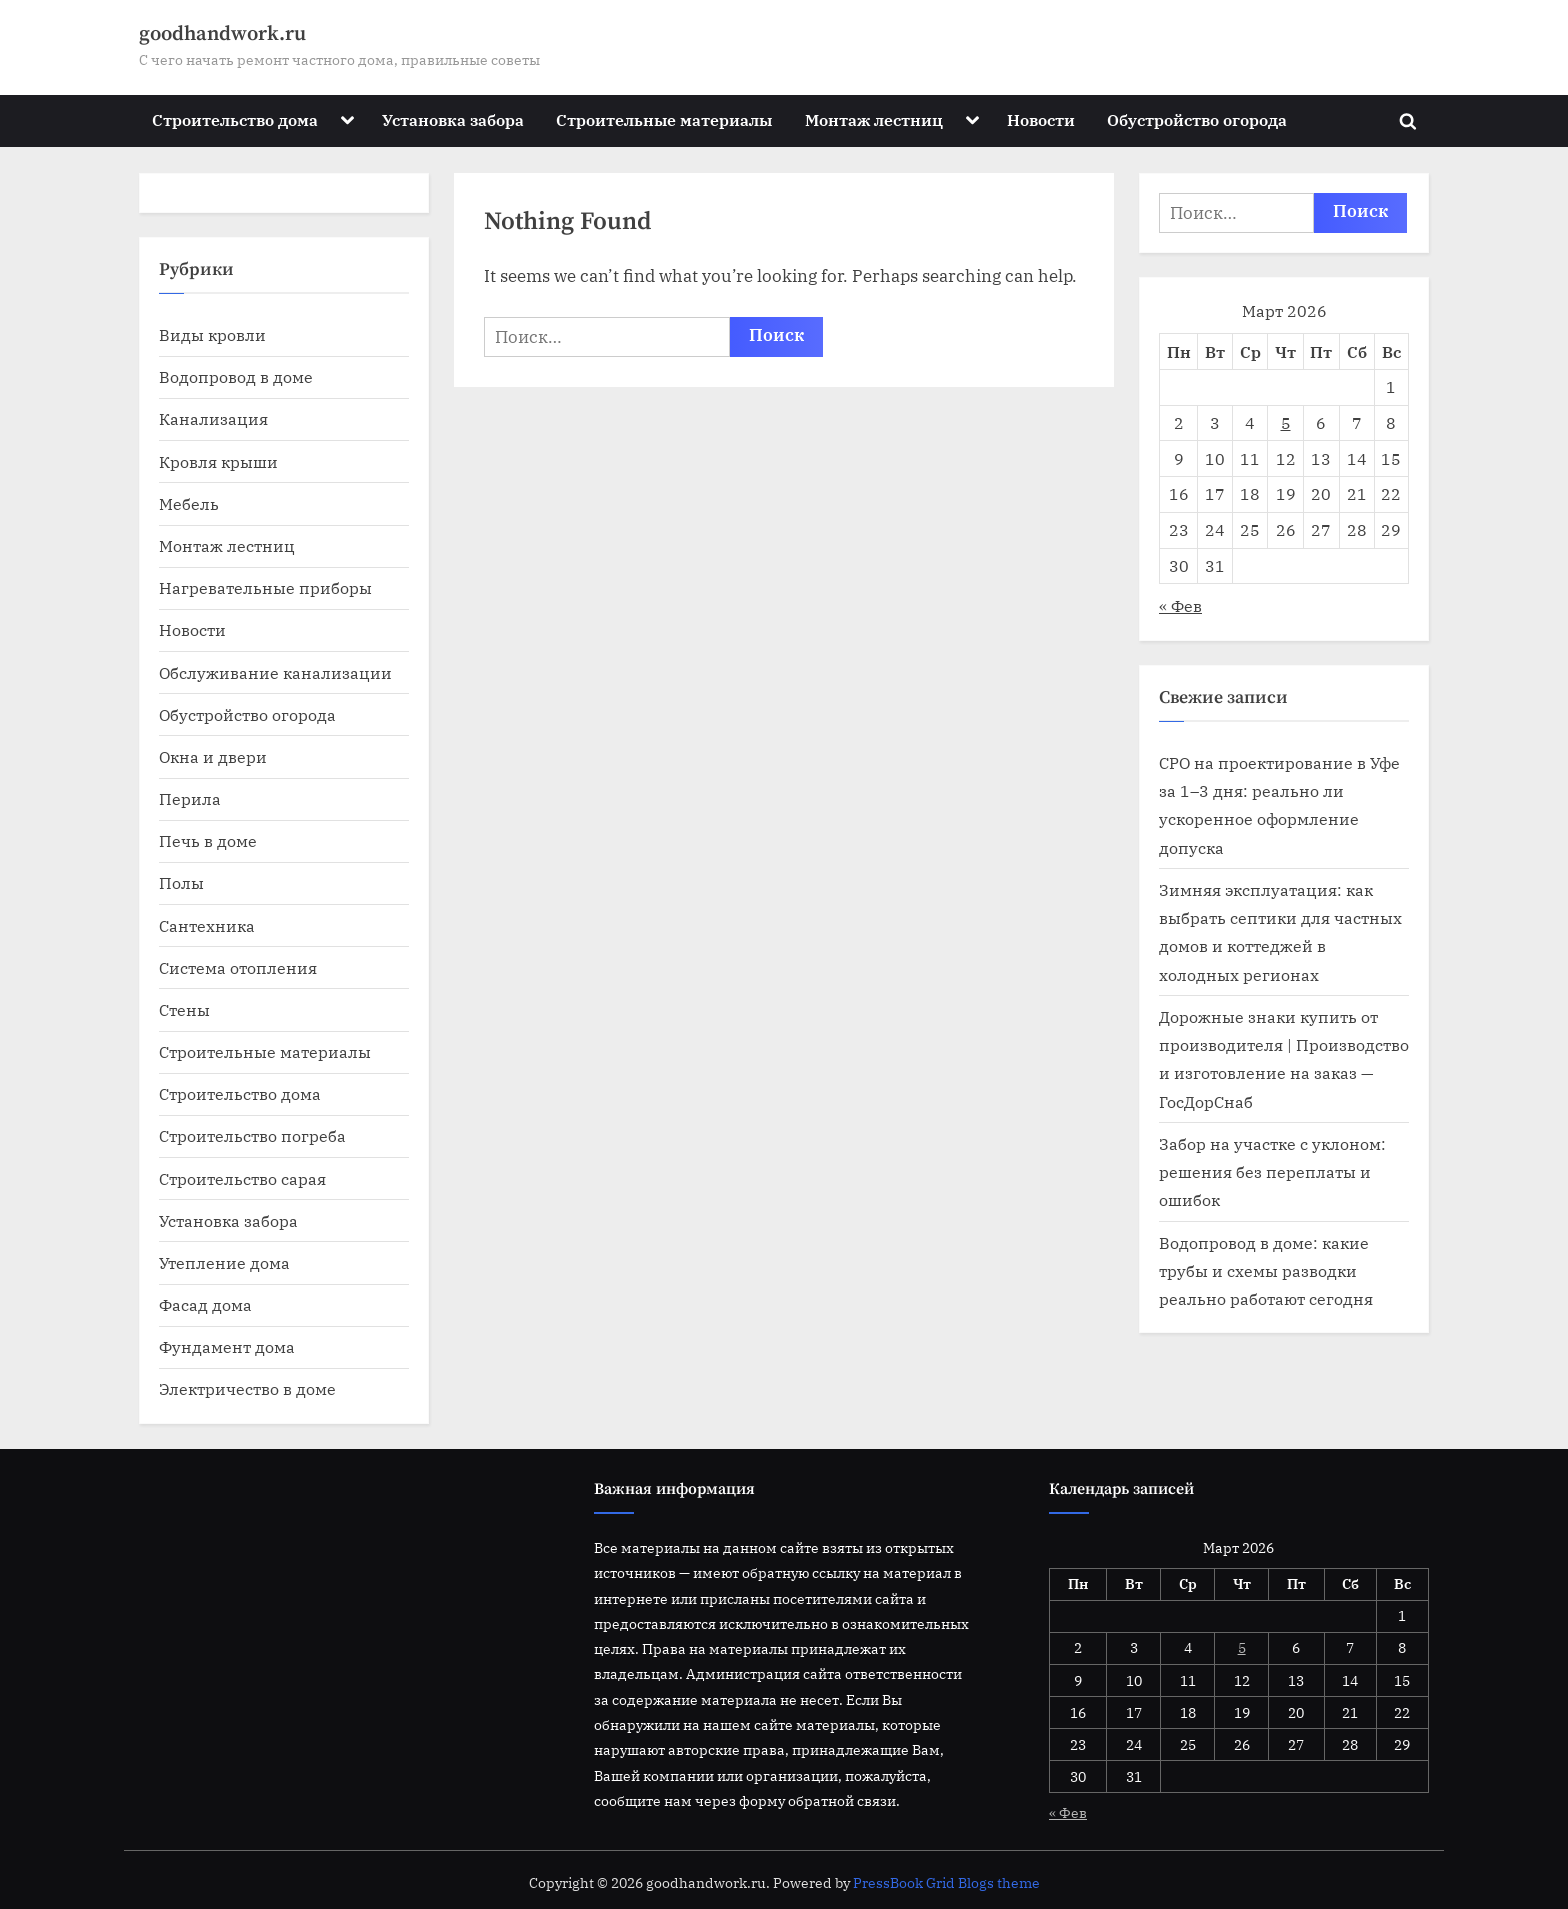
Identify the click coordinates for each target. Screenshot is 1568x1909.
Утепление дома (224, 1262)
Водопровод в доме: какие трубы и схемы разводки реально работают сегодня (1266, 1271)
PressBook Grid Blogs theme (946, 1883)
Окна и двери (213, 756)
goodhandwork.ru (222, 34)
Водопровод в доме (236, 376)
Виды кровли (212, 334)
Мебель (189, 503)
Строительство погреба (252, 1135)
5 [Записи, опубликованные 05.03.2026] (1286, 422)
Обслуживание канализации (275, 672)
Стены (184, 1009)
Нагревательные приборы (265, 587)
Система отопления (238, 967)
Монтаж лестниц (874, 119)
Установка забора (453, 119)
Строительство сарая (242, 1178)
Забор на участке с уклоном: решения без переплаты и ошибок (1272, 1172)
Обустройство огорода (1197, 119)
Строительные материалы (664, 119)
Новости (1041, 119)
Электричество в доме (247, 1388)
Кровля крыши (218, 461)
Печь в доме (208, 840)
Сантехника (207, 925)
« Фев (1180, 605)
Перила (190, 798)
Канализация (213, 418)
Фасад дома (205, 1304)
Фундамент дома (227, 1346)
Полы (181, 882)
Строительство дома (235, 119)
